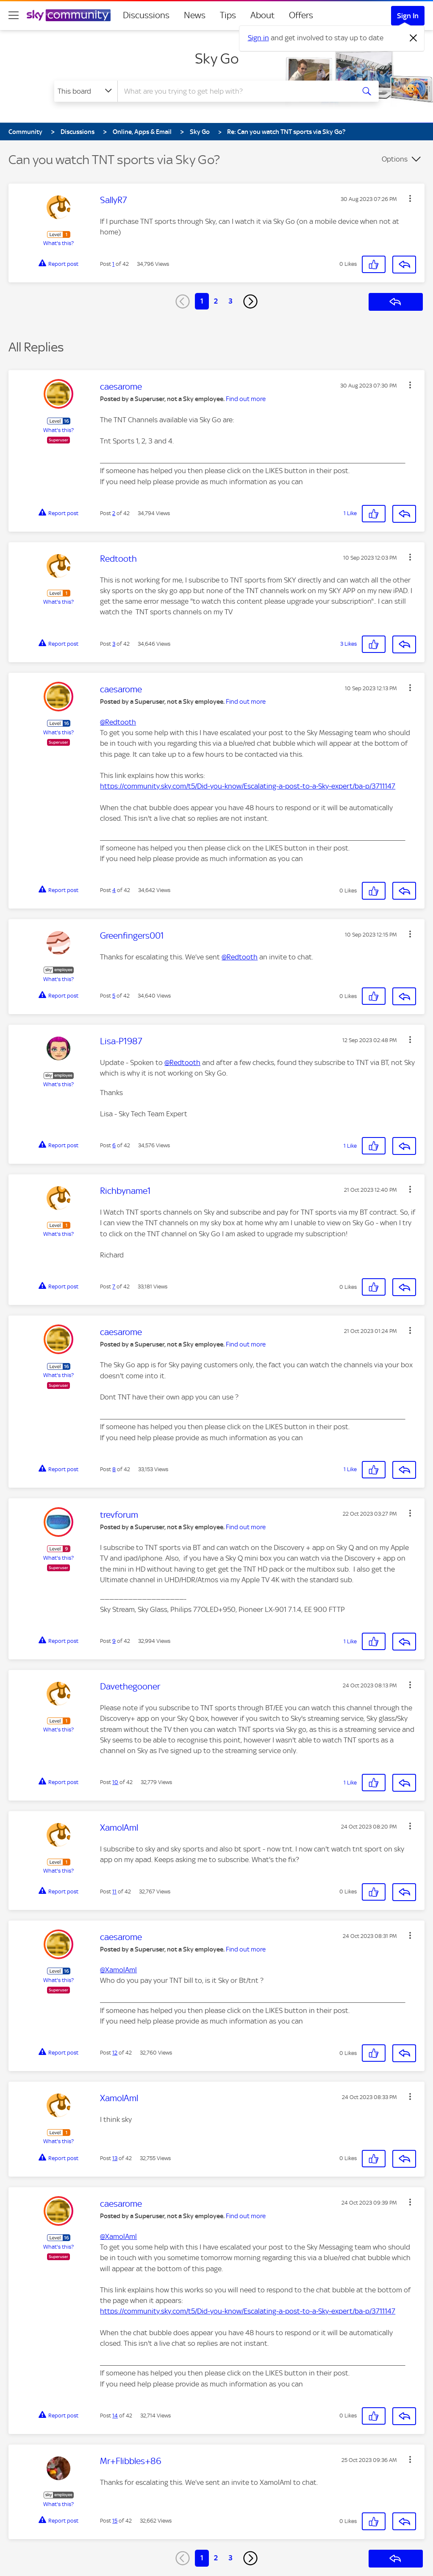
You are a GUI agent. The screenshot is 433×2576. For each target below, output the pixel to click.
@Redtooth (118, 722)
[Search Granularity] (85, 91)
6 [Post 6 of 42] (114, 1145)
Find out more (246, 399)
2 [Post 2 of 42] (113, 513)
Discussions (146, 15)
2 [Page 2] (216, 301)
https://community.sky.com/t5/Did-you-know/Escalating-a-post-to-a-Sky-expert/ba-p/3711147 (247, 786)
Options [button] (395, 159)
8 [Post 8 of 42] (114, 1469)
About (262, 15)
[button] (410, 198)
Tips (228, 15)
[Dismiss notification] (413, 38)
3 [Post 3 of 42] (113, 644)
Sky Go (217, 58)
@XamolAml (118, 1969)
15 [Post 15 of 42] (114, 2520)
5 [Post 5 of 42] (113, 995)
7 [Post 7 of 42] (113, 1286)
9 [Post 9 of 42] (114, 1641)
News (194, 15)
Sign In (408, 15)
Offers (301, 15)
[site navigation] (13, 15)
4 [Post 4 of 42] (114, 890)
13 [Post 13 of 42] (114, 2158)
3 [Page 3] (230, 301)
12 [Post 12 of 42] (114, 2052)
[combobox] (235, 91)
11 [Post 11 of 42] (114, 1891)
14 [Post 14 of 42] (115, 2415)
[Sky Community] (69, 15)
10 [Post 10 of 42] (115, 1782)
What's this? (58, 243)
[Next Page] (250, 301)
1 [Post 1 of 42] (113, 264)
